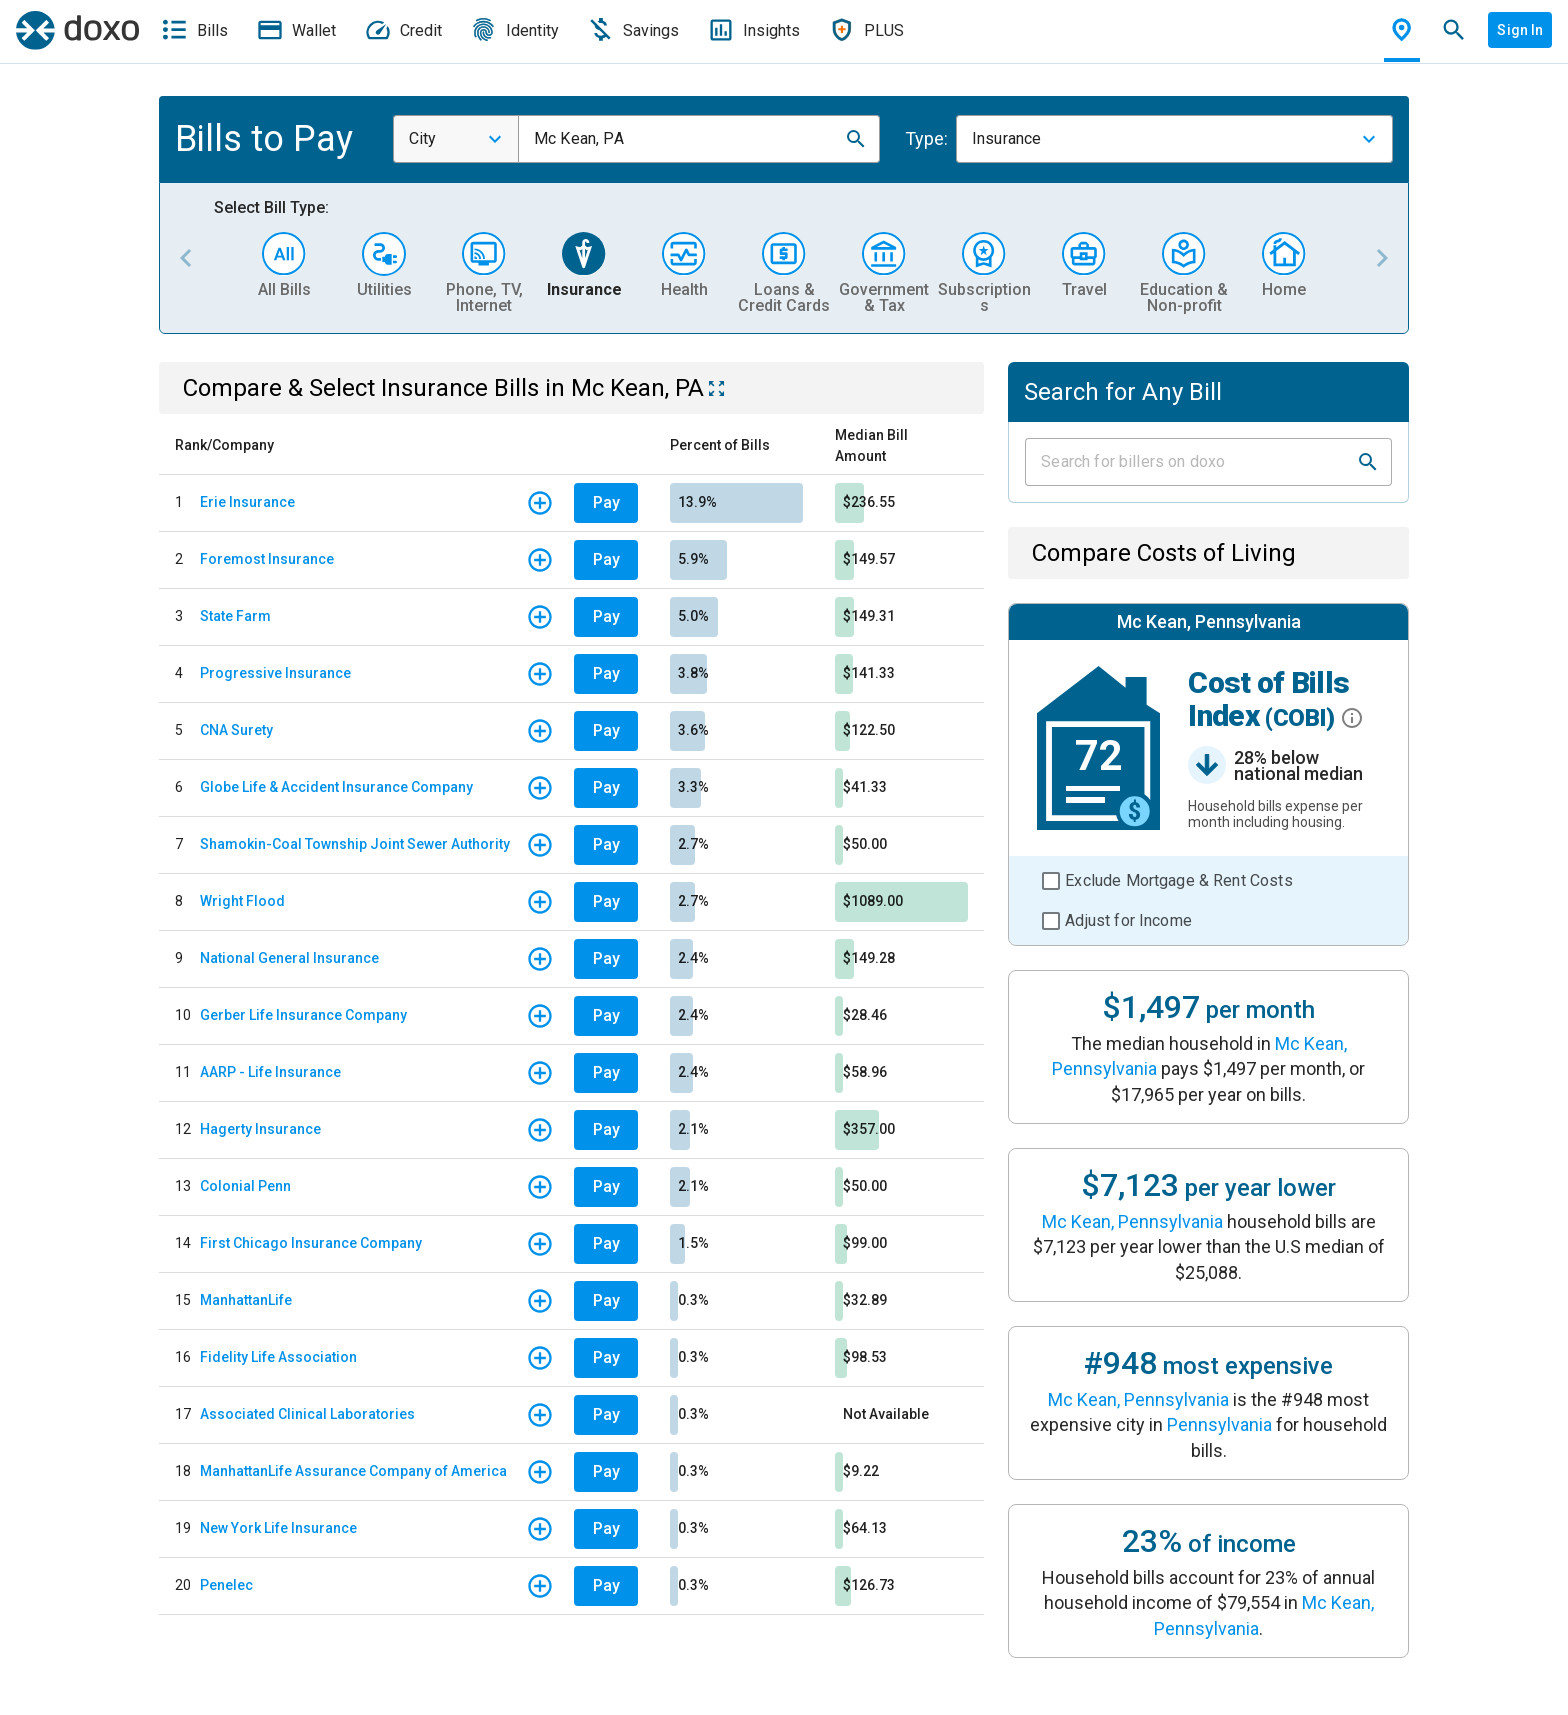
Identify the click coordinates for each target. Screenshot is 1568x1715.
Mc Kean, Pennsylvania (1132, 1221)
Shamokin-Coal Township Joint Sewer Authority (355, 844)
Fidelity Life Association (278, 1357)
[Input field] (1190, 462)
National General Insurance (289, 958)
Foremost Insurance (267, 559)
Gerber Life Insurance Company (303, 1015)
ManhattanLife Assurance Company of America (353, 1471)
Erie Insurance (247, 502)
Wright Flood (242, 901)
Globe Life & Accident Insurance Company (336, 787)
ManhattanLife (246, 1300)
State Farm (235, 616)
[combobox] (456, 139)
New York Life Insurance (278, 1528)
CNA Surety (236, 730)
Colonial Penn (245, 1186)
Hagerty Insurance (260, 1129)
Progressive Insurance (275, 673)
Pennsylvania (1219, 1424)
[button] (856, 139)
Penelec (226, 1585)
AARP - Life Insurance (270, 1072)
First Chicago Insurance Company (311, 1243)
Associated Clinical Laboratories (307, 1414)
